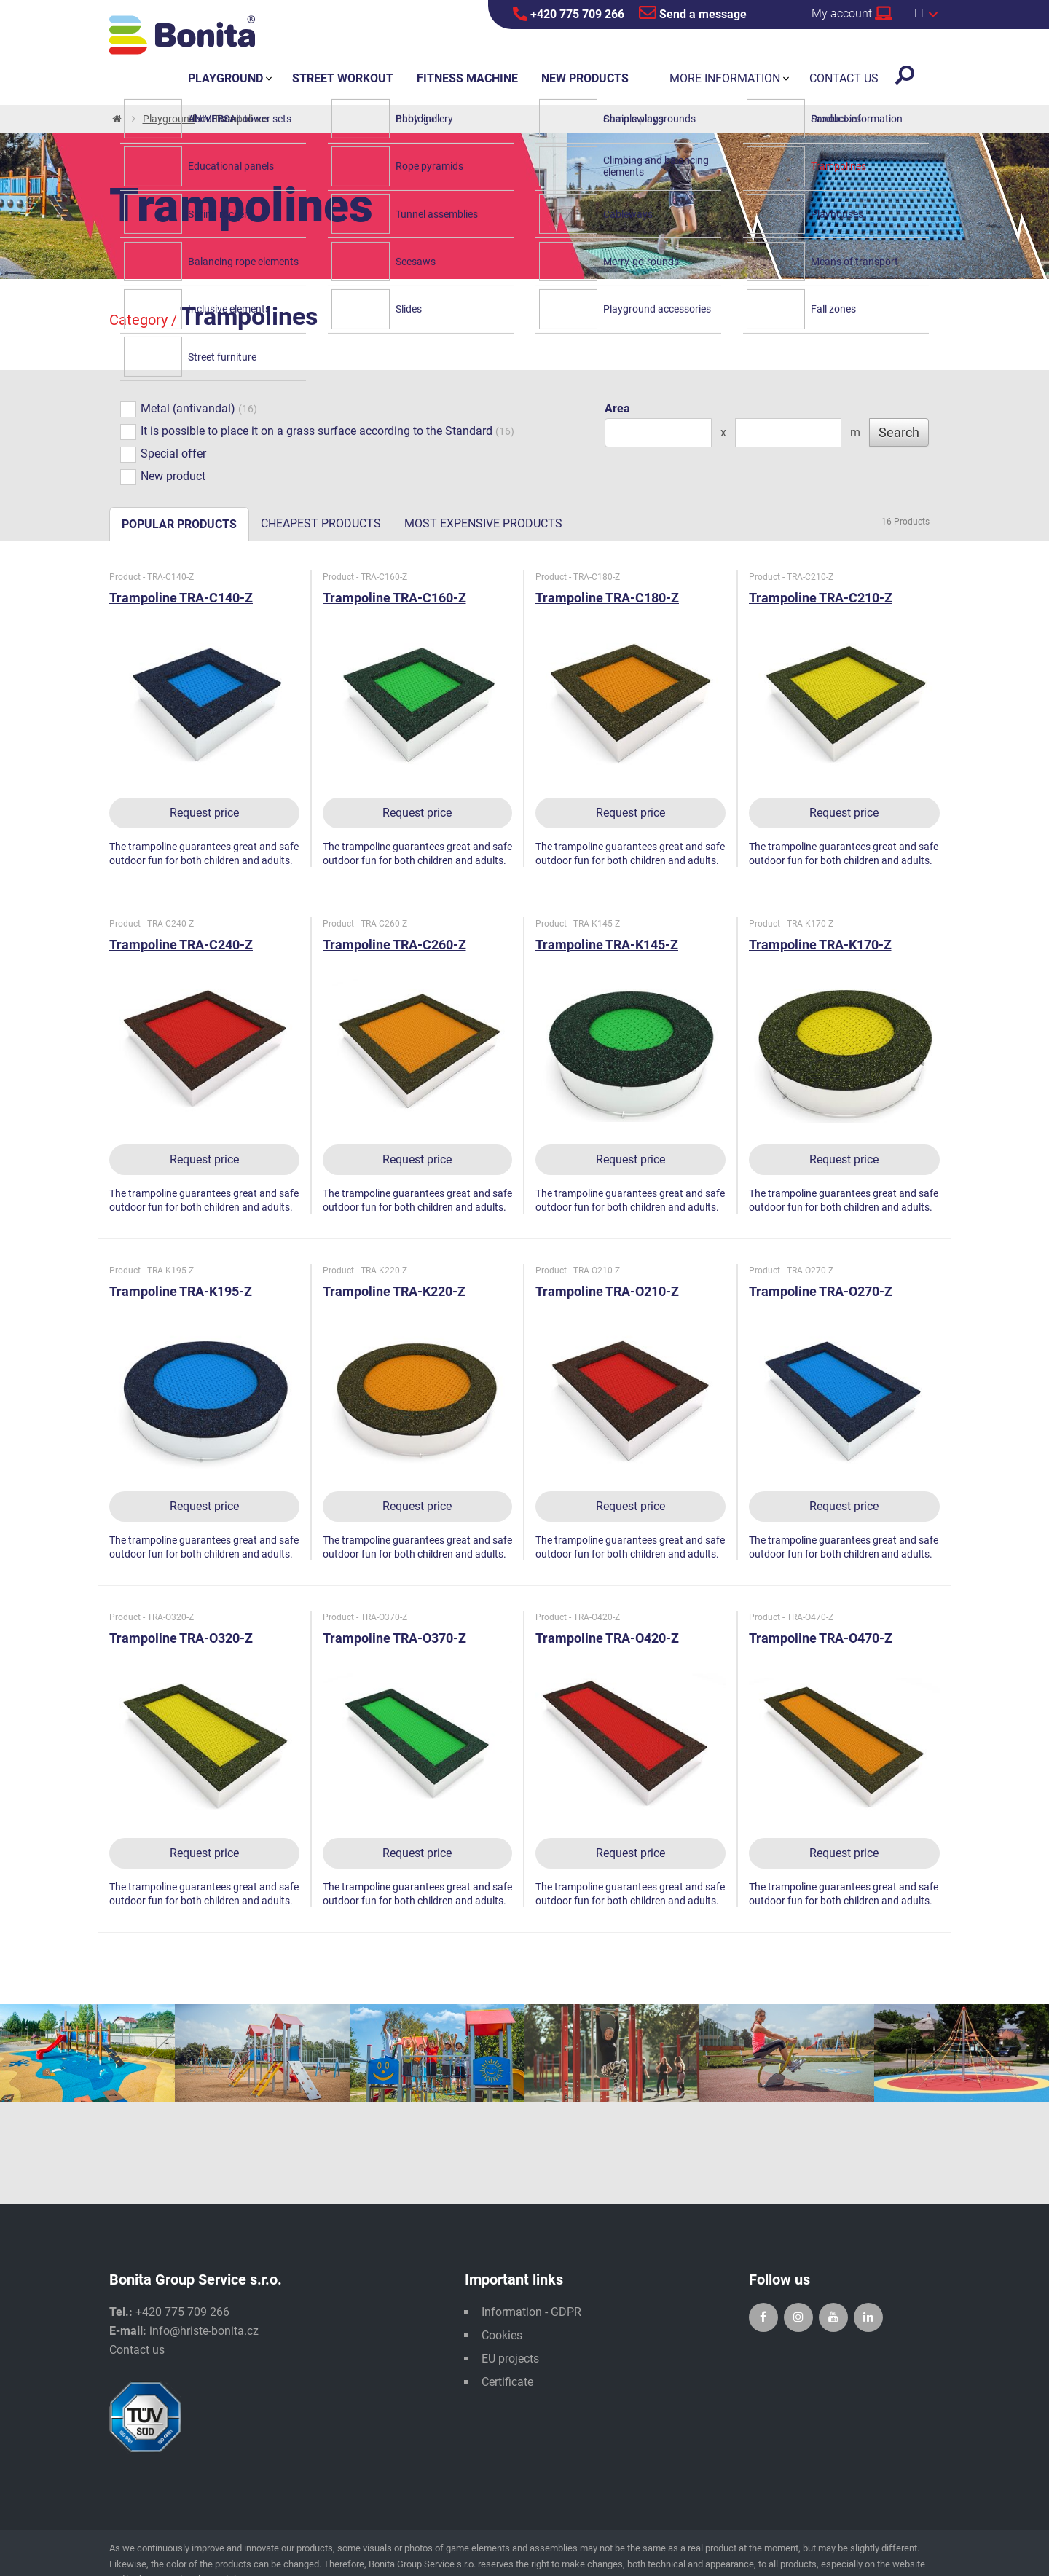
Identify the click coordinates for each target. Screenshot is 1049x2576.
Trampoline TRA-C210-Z (820, 597)
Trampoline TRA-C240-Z (181, 944)
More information (724, 78)
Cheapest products (321, 523)
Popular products (179, 524)
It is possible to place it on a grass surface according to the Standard (306, 432)
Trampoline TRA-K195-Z (180, 1291)
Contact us (137, 2350)
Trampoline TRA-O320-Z (181, 1638)
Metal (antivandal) (177, 409)
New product (162, 477)
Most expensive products (483, 523)
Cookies (502, 2335)
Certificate (507, 2382)
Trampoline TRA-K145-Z (606, 944)
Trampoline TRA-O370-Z (394, 1638)
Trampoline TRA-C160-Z (394, 597)
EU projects (510, 2358)
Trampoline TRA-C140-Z (181, 597)
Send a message (693, 12)
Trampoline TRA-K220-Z (394, 1291)
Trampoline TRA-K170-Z (820, 944)
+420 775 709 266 (568, 14)
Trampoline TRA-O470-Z (820, 1638)
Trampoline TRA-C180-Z (607, 597)
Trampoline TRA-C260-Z (394, 944)
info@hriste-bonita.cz (204, 2331)
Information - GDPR (531, 2312)
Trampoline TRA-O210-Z (607, 1291)
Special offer (163, 455)
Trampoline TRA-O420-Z (607, 1638)
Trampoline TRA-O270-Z (820, 1291)
